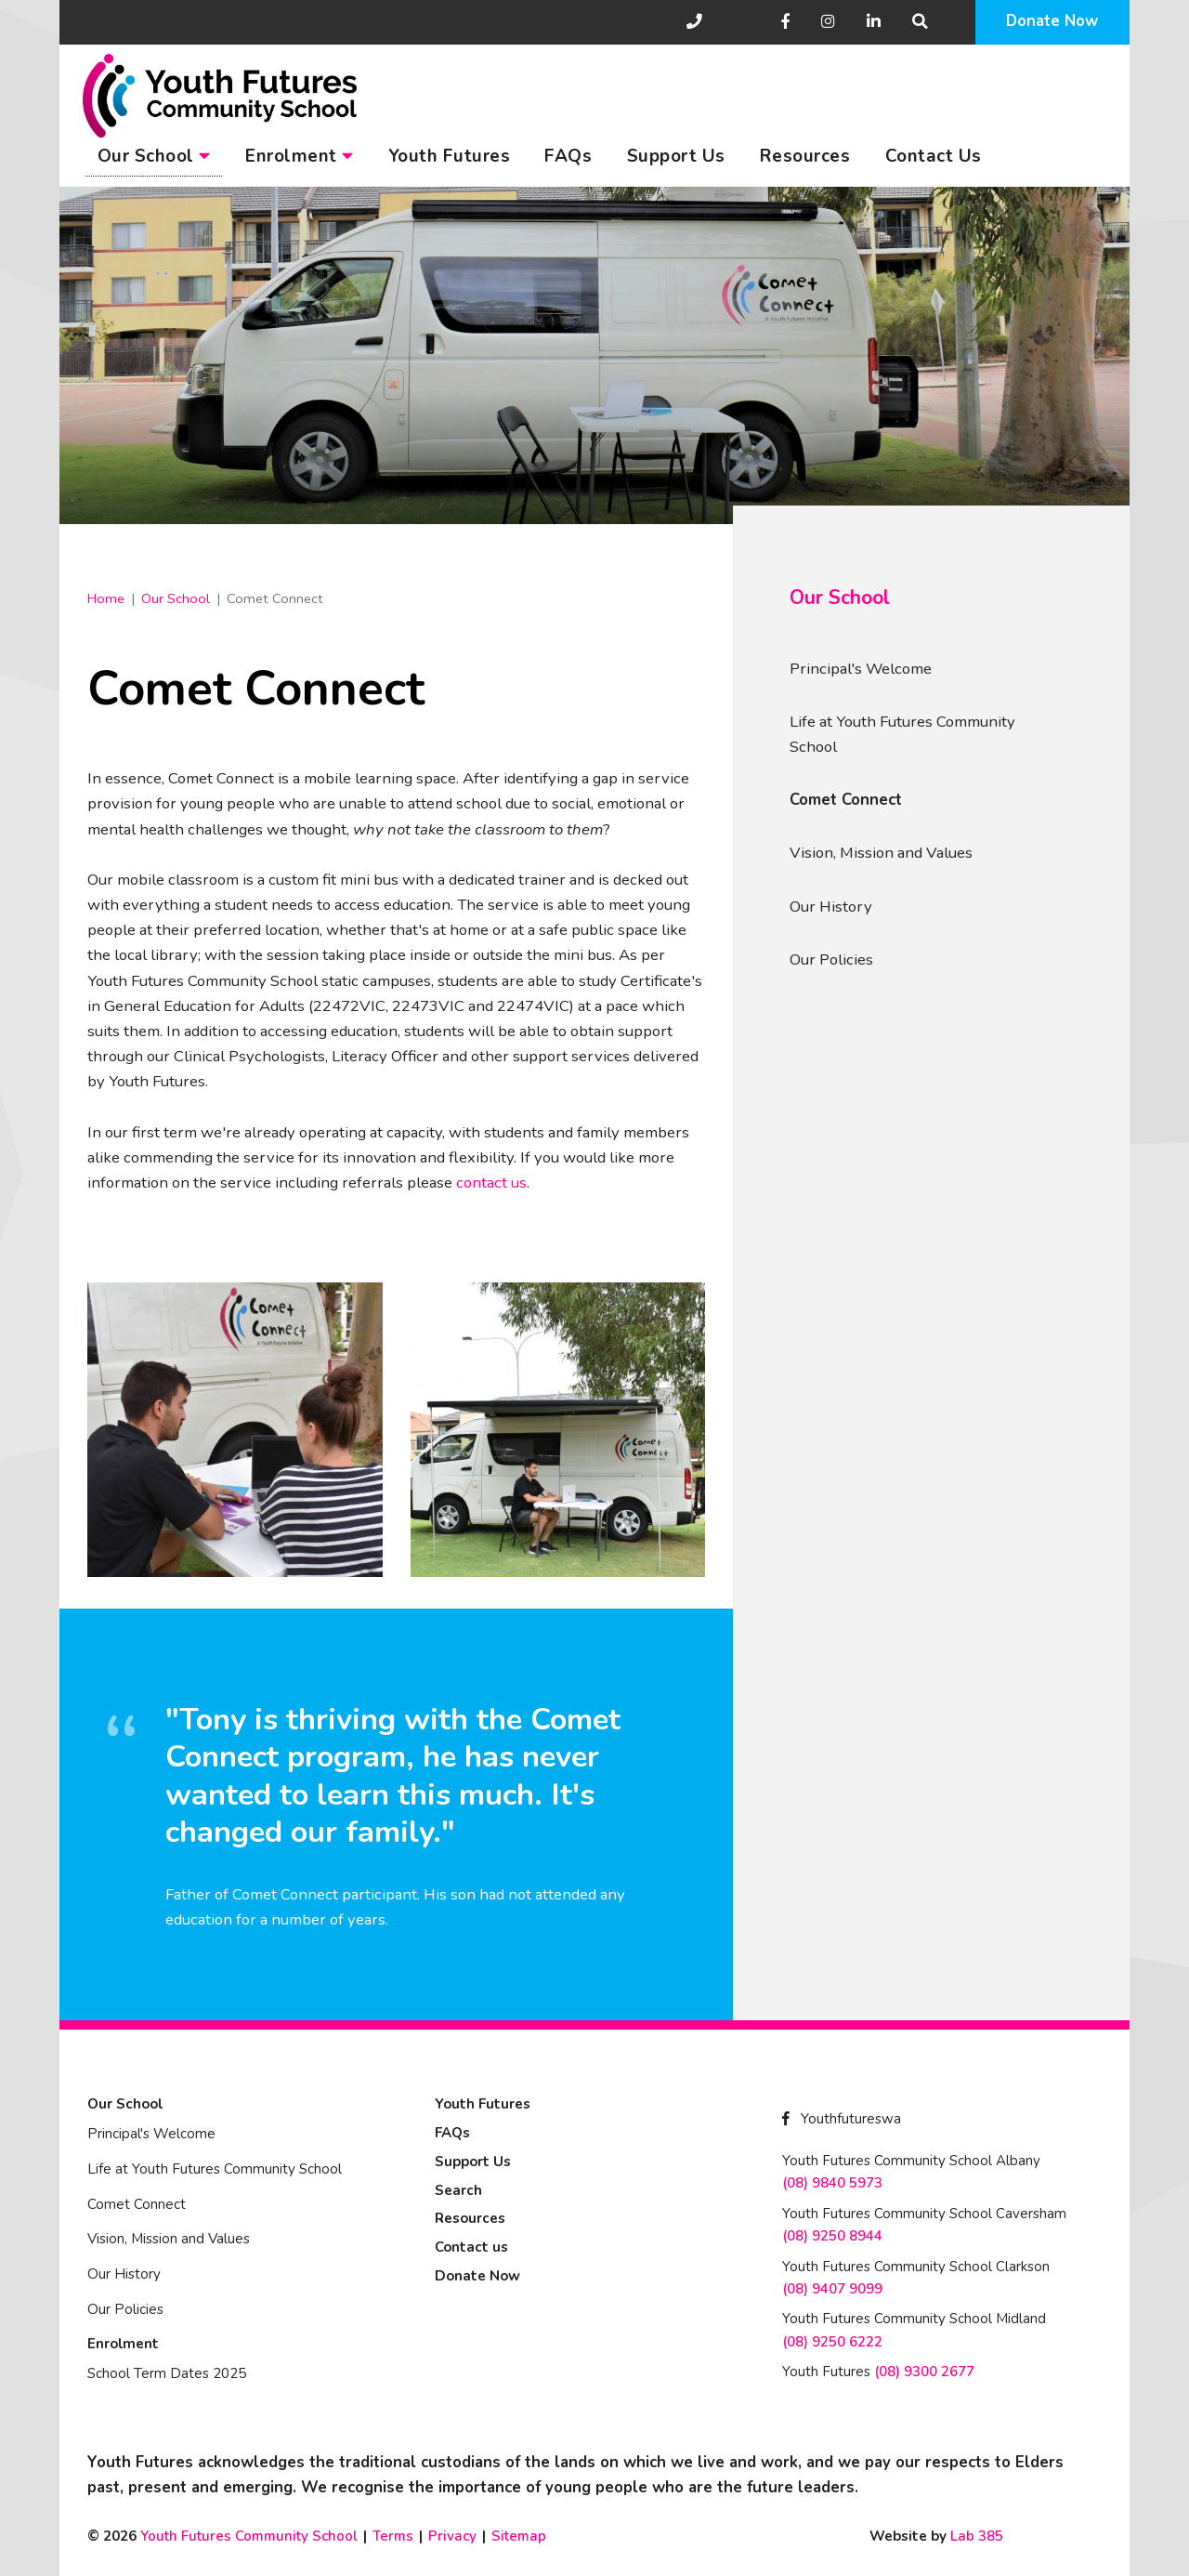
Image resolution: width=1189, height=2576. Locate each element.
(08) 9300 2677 (924, 2371)
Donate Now (1052, 21)
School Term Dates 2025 (166, 2373)
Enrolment (299, 156)
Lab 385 (976, 2536)
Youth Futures (449, 156)
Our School (154, 156)
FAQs (568, 156)
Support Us (676, 156)
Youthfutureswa (841, 2118)
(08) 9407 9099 (832, 2289)
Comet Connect (846, 799)
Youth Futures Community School (249, 2536)
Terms (392, 2536)
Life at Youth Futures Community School (902, 734)
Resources (805, 156)
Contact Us (933, 156)
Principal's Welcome (861, 668)
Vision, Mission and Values (881, 852)
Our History (831, 906)
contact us (491, 1182)
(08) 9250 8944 (832, 2236)
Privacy (452, 2536)
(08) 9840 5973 (832, 2183)
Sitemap (518, 2536)
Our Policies (831, 959)
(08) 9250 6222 (832, 2342)
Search (458, 2190)
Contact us (471, 2247)
